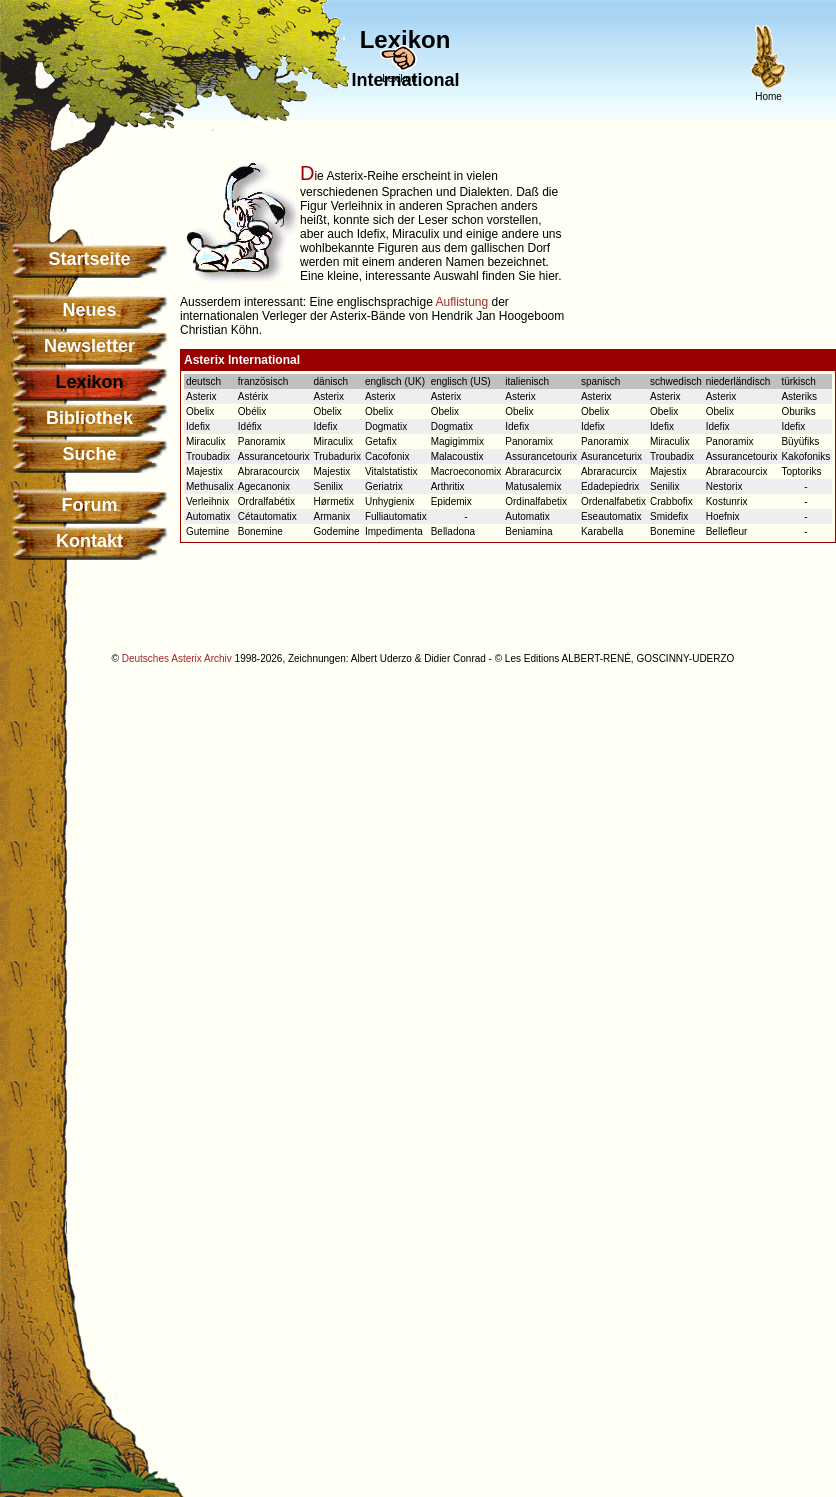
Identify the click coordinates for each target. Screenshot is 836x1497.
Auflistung (461, 302)
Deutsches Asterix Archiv (177, 658)
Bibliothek (89, 418)
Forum (90, 505)
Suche (89, 454)
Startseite (89, 259)
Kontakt (89, 541)
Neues (89, 310)
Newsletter (89, 346)
